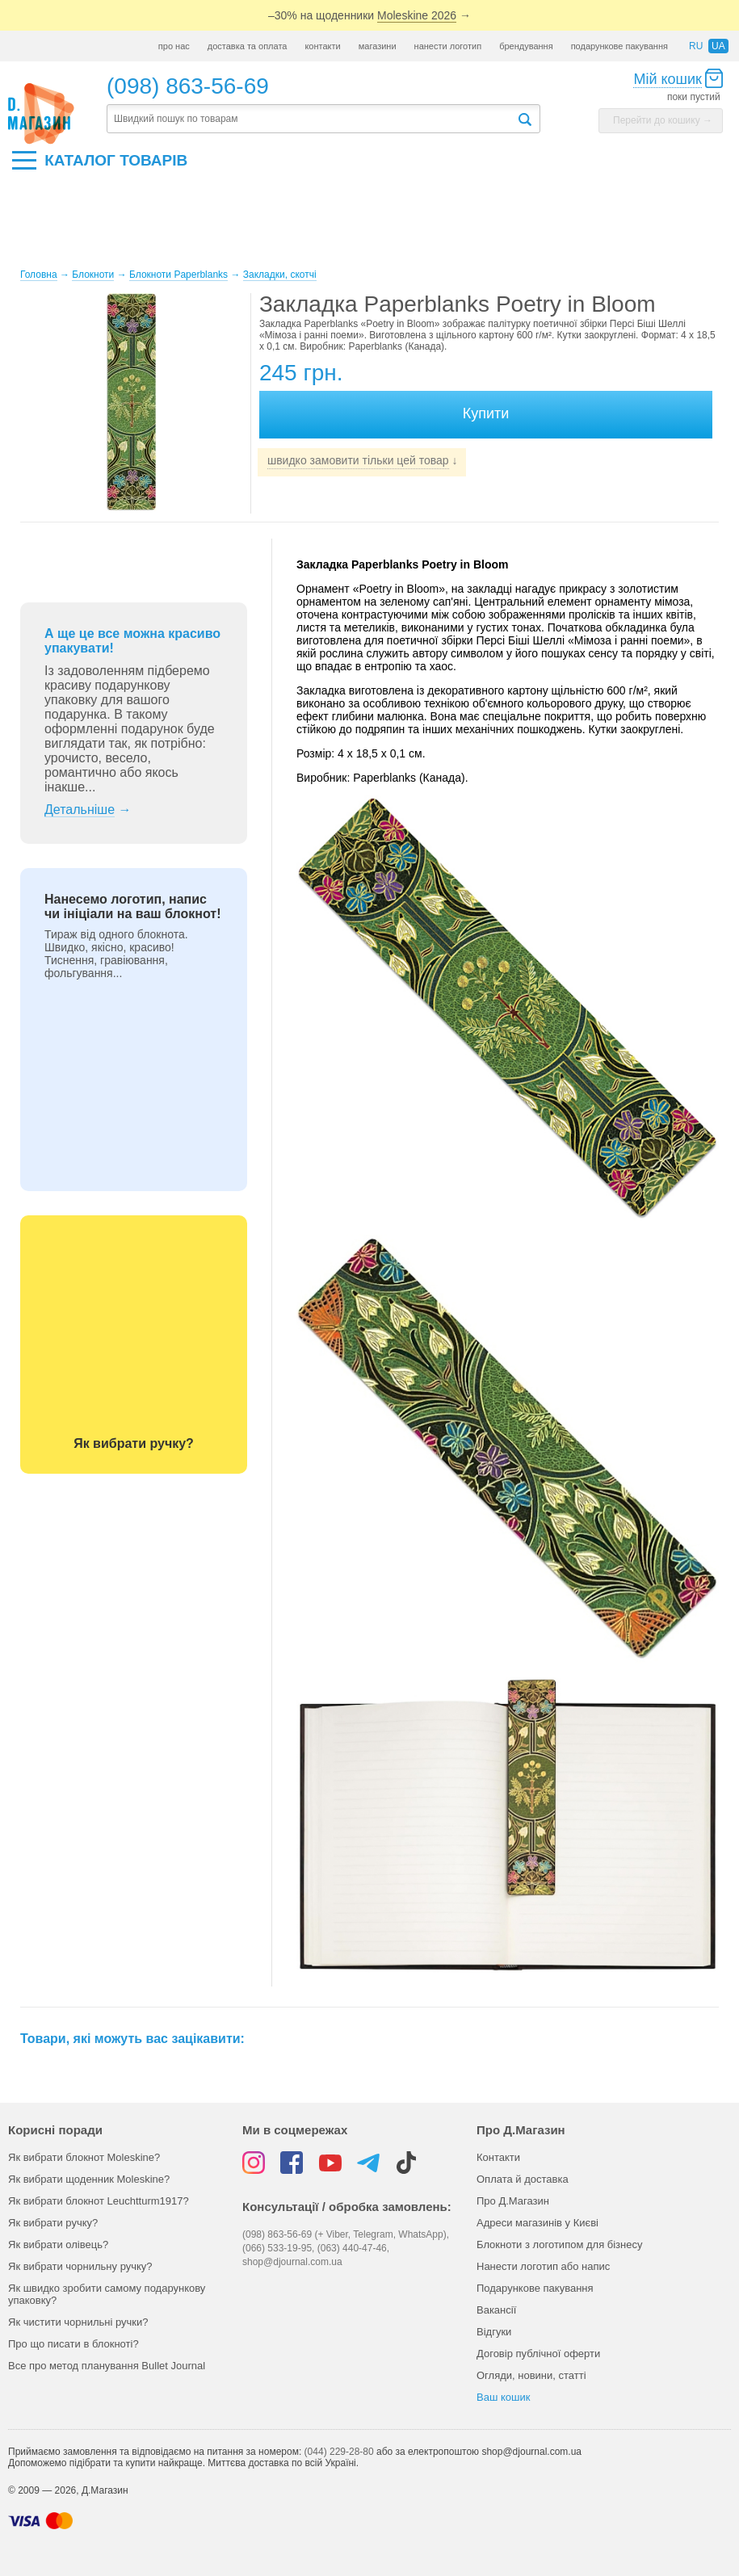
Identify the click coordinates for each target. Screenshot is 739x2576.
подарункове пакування (619, 46)
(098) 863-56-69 (188, 86)
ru (696, 46)
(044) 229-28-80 (339, 2451)
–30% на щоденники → (369, 16)
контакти (322, 46)
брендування (525, 46)
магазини (378, 46)
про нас (174, 46)
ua (718, 46)
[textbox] (311, 119)
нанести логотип (448, 46)
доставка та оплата (248, 46)
